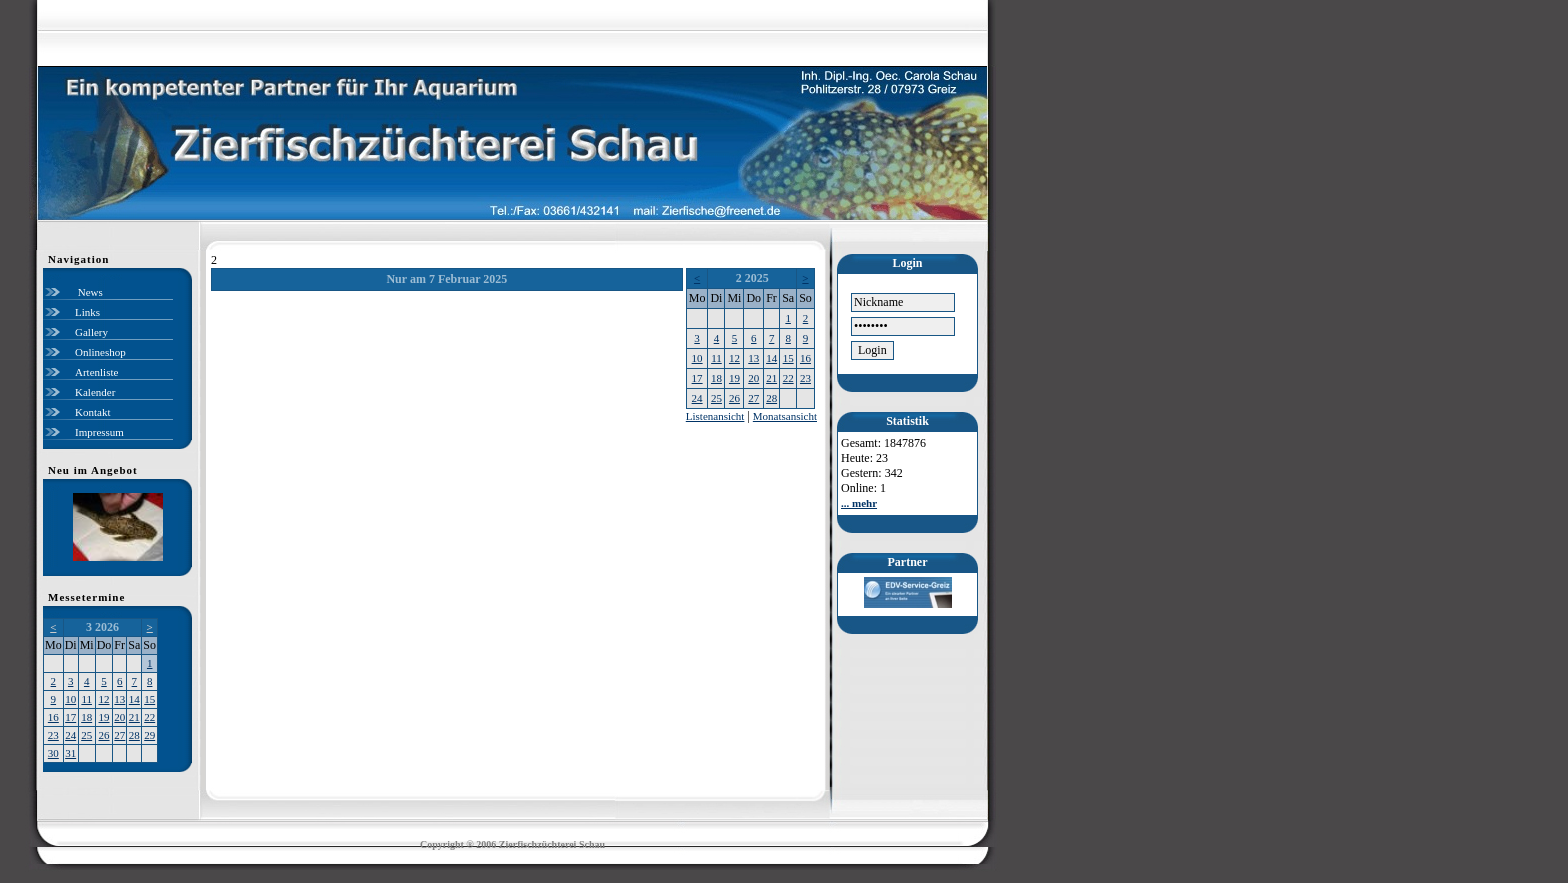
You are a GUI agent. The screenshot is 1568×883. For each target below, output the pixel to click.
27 (119, 735)
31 (70, 753)
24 (70, 735)
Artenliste (96, 372)
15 (149, 699)
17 (70, 717)
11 (86, 699)
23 (53, 735)
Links (87, 312)
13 (119, 699)
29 (149, 735)
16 (53, 717)
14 (134, 699)
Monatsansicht (785, 416)
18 (86, 717)
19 (104, 717)
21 (134, 717)
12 (104, 699)
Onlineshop (100, 352)
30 (53, 753)
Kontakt (92, 412)
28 (134, 735)
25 (86, 735)
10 (70, 699)
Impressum (99, 432)
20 (119, 717)
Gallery (91, 332)
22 (149, 717)
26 (104, 735)
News (89, 292)
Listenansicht (715, 416)
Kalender (95, 392)
